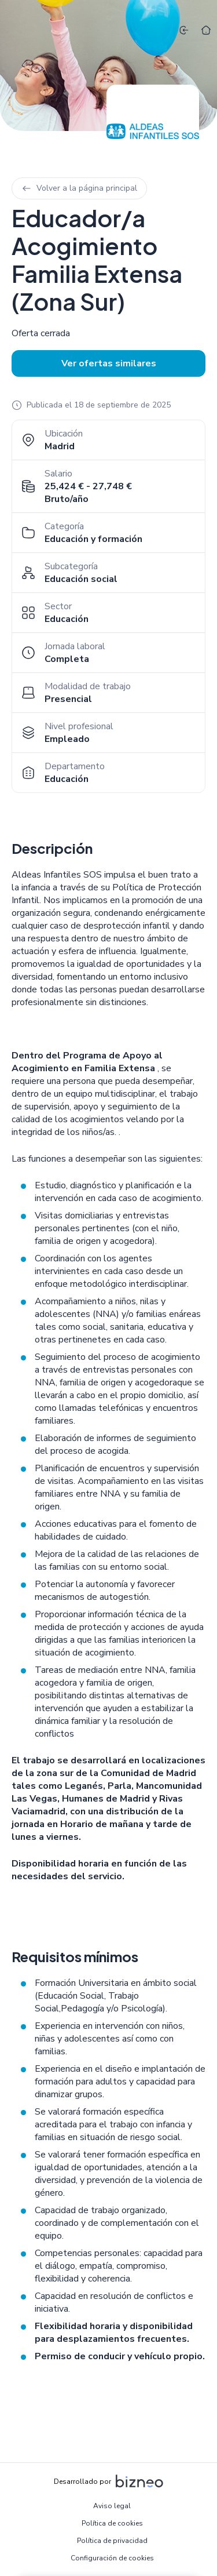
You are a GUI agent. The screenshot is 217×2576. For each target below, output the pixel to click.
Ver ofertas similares (108, 363)
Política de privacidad (112, 2540)
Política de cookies (112, 2523)
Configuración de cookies (112, 2558)
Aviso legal (112, 2505)
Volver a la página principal (79, 188)
